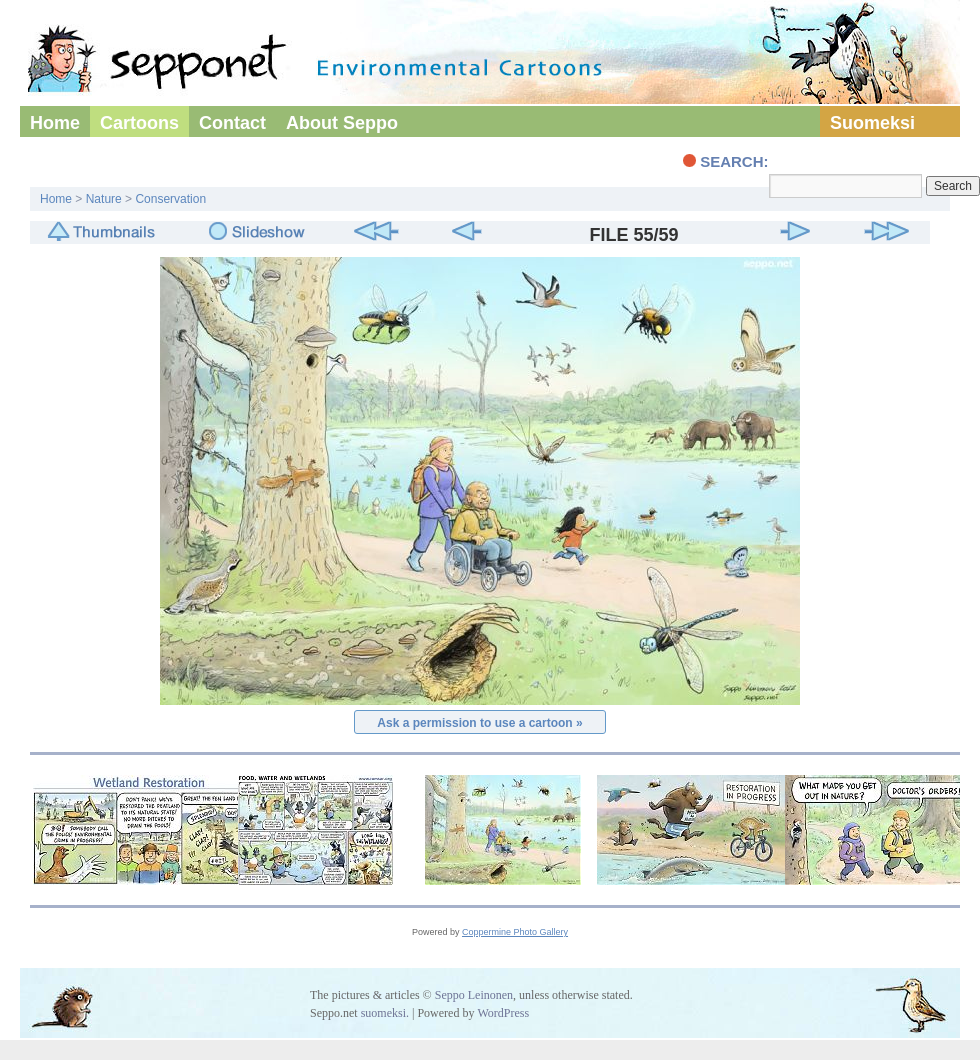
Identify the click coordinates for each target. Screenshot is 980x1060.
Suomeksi (872, 123)
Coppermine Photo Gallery (515, 932)
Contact (232, 123)
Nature (104, 199)
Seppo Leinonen (474, 995)
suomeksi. (385, 1013)
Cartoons (139, 123)
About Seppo (342, 123)
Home (55, 123)
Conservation (170, 199)
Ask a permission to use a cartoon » (479, 723)
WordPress (503, 1013)
